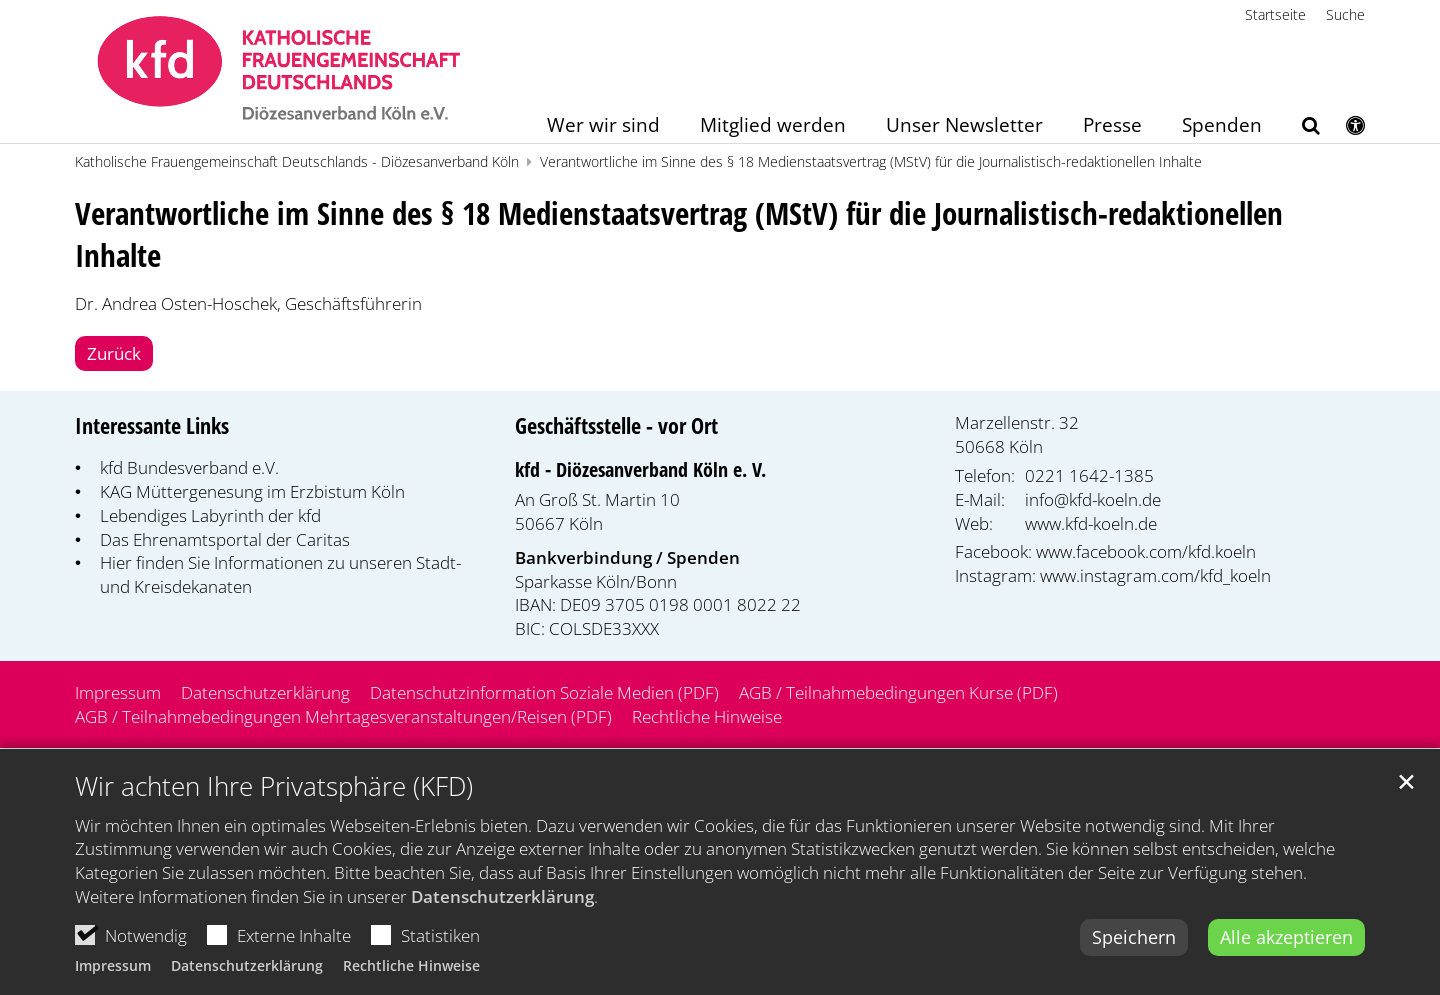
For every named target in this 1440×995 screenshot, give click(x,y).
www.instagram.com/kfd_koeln (1155, 575)
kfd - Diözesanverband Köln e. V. (640, 469)
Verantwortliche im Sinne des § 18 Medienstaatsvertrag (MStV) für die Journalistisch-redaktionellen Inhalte (871, 161)
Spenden (1222, 126)
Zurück (114, 353)
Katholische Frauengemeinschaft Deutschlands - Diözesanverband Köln (297, 161)
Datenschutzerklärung (502, 906)
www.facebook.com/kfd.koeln (1146, 551)
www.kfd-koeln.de (1091, 523)
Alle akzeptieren (1286, 947)
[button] (1298, 129)
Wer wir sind (603, 126)
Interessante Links (152, 425)
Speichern (1134, 947)
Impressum (113, 975)
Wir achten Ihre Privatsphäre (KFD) (274, 795)
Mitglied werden (773, 126)
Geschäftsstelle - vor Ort (616, 425)
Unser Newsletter (964, 126)
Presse (1112, 126)
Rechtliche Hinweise (411, 975)
